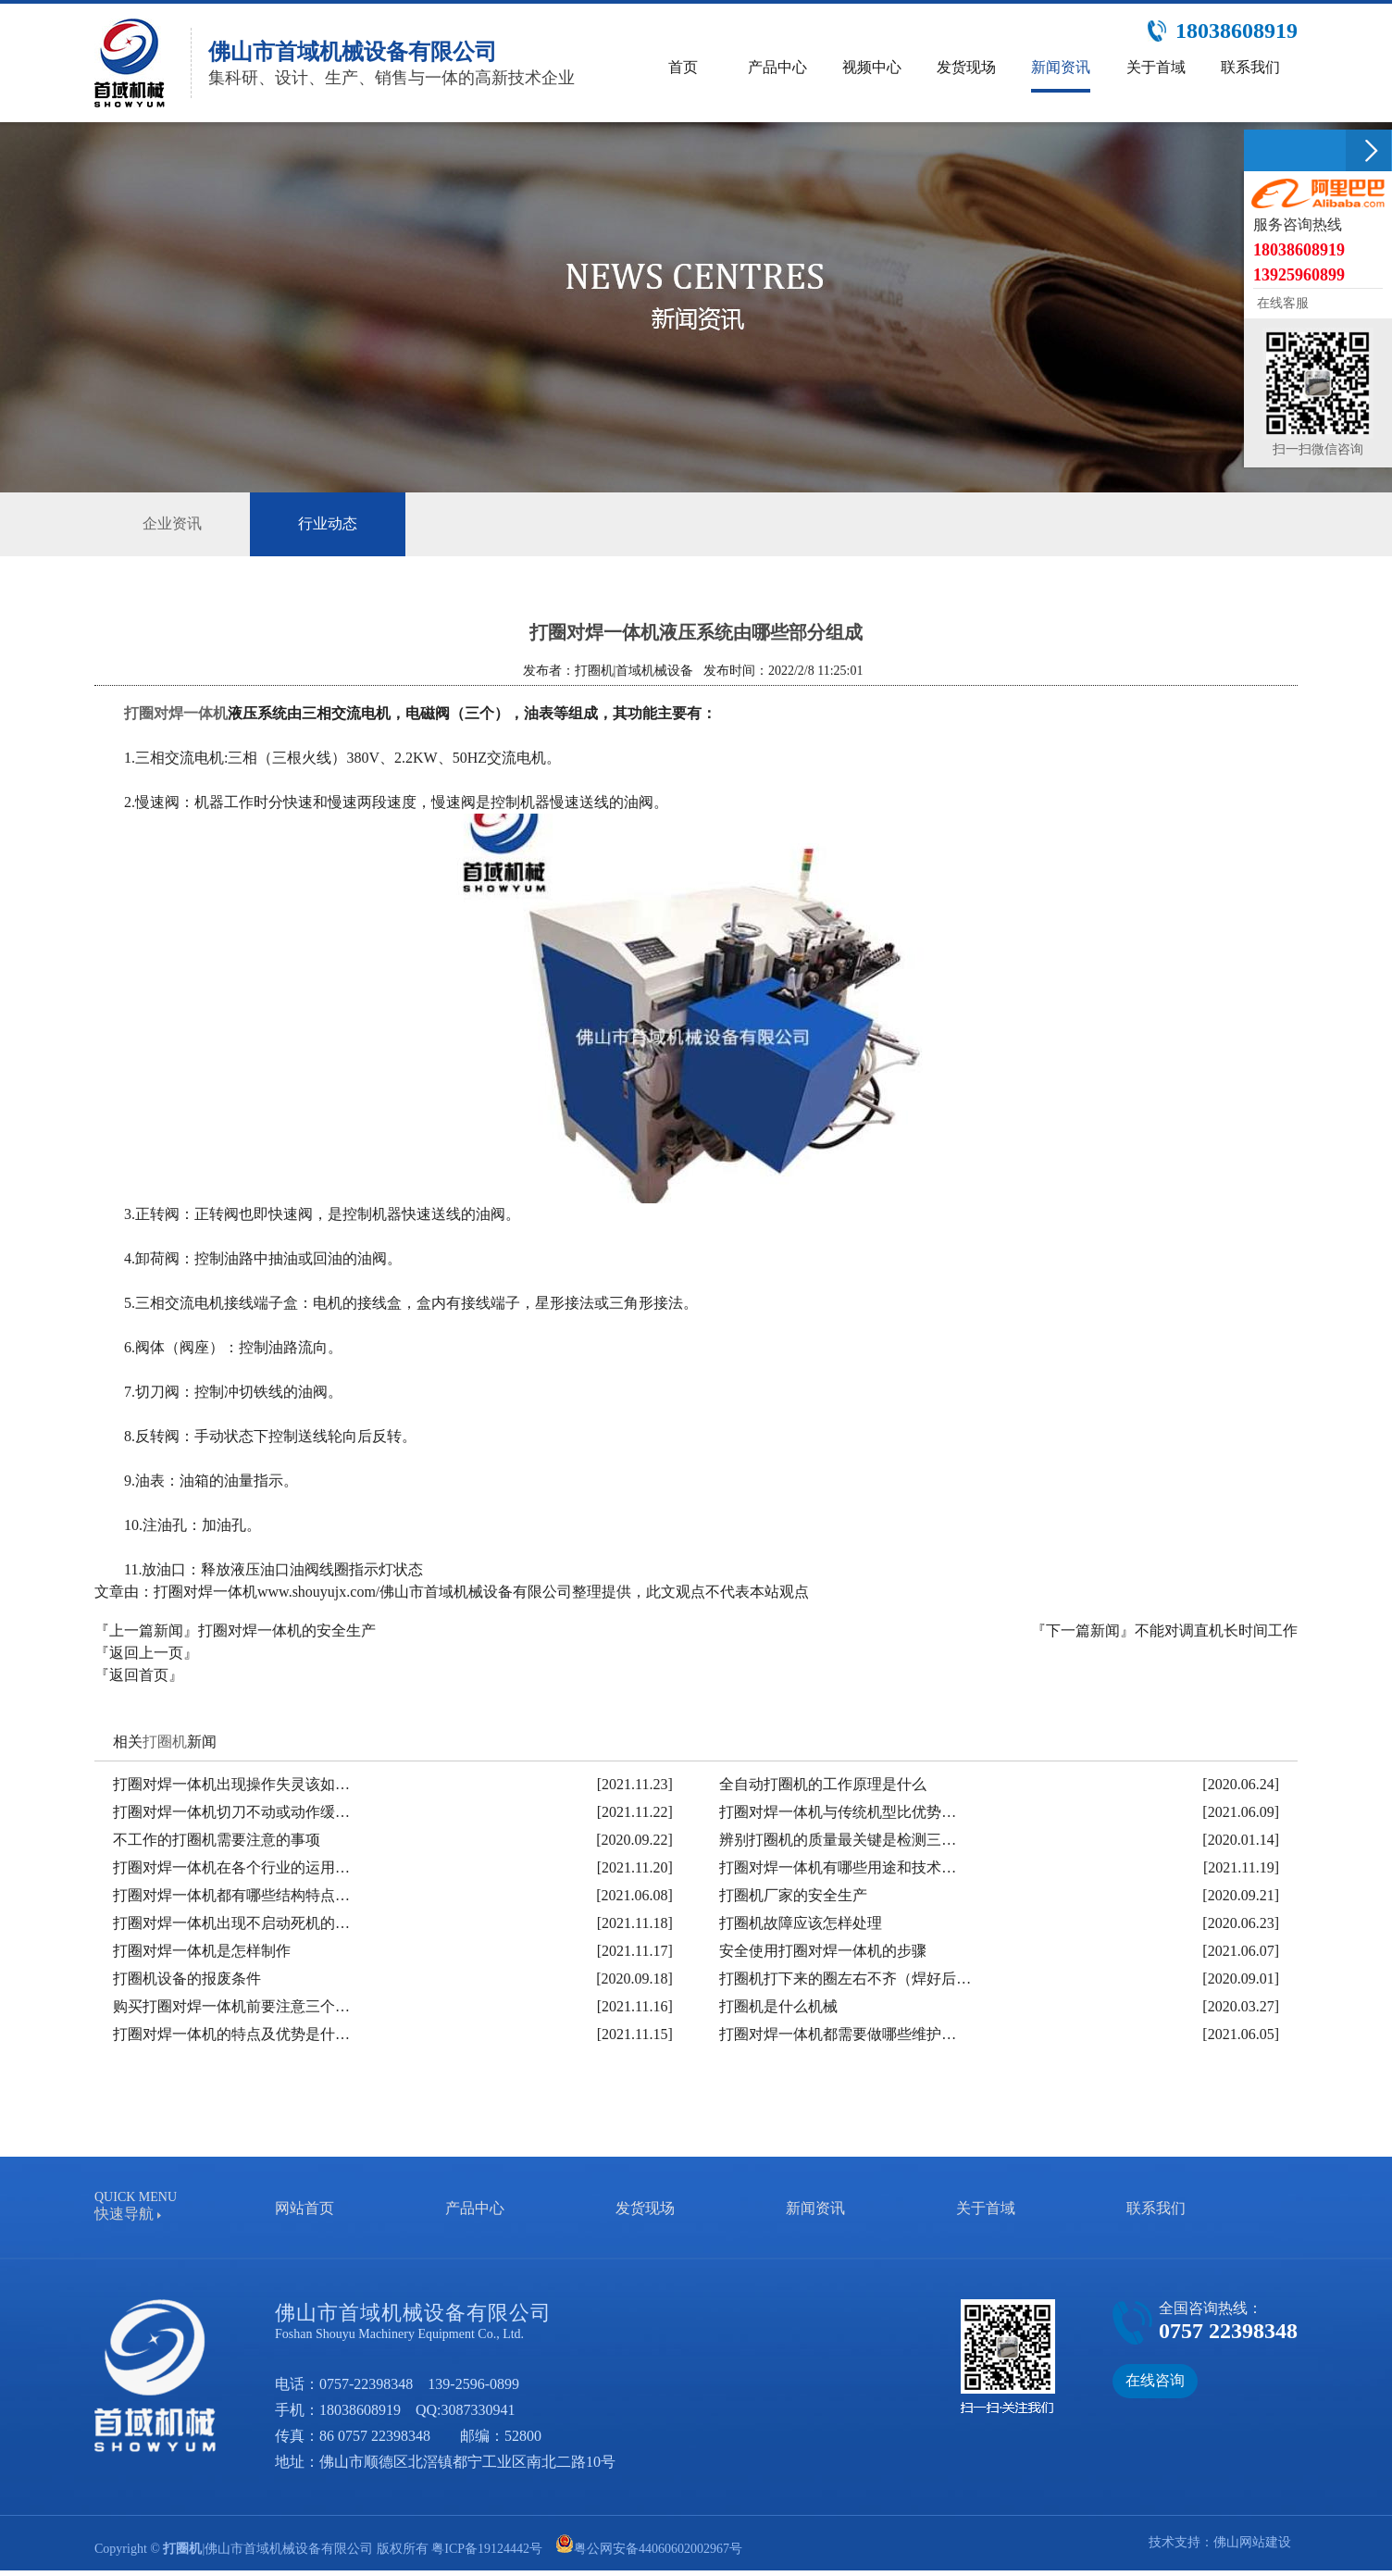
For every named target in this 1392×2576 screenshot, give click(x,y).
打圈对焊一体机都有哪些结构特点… (231, 1895)
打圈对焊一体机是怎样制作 (202, 1951)
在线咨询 (1155, 2380)
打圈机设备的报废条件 (187, 1978)
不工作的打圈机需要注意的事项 (216, 1840)
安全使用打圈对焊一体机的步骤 (822, 1951)
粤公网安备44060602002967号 (658, 2549)
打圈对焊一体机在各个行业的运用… (231, 1867)
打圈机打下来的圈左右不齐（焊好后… (845, 1978)
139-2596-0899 (473, 2384)
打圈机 (165, 1741)
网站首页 (304, 2208)
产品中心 (474, 2208)
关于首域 (985, 2208)
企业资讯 (172, 523)
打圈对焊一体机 (176, 713)
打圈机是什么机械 (778, 2006)
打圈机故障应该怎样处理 (800, 1923)
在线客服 (1281, 303)
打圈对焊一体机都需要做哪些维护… (837, 2034)
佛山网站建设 (1252, 2542)
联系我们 (1156, 2208)
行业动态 (327, 524)
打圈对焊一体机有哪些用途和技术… (837, 1867)
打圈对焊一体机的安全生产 (287, 1630)
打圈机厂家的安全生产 (793, 1895)
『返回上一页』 (146, 1653)
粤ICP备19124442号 (486, 2549)
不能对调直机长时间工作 (1216, 1630)
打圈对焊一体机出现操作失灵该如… (231, 1784)
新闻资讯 (815, 2208)
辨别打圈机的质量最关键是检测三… (837, 1840)
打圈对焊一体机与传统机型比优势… (837, 1812)
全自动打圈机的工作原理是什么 (822, 1784)
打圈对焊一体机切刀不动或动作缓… (231, 1812)
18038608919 (360, 2410)
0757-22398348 (366, 2384)
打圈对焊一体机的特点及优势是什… (231, 2034)
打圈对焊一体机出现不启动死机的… (231, 1923)
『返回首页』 (138, 1675)
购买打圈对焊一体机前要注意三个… (231, 2006)
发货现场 (645, 2208)
